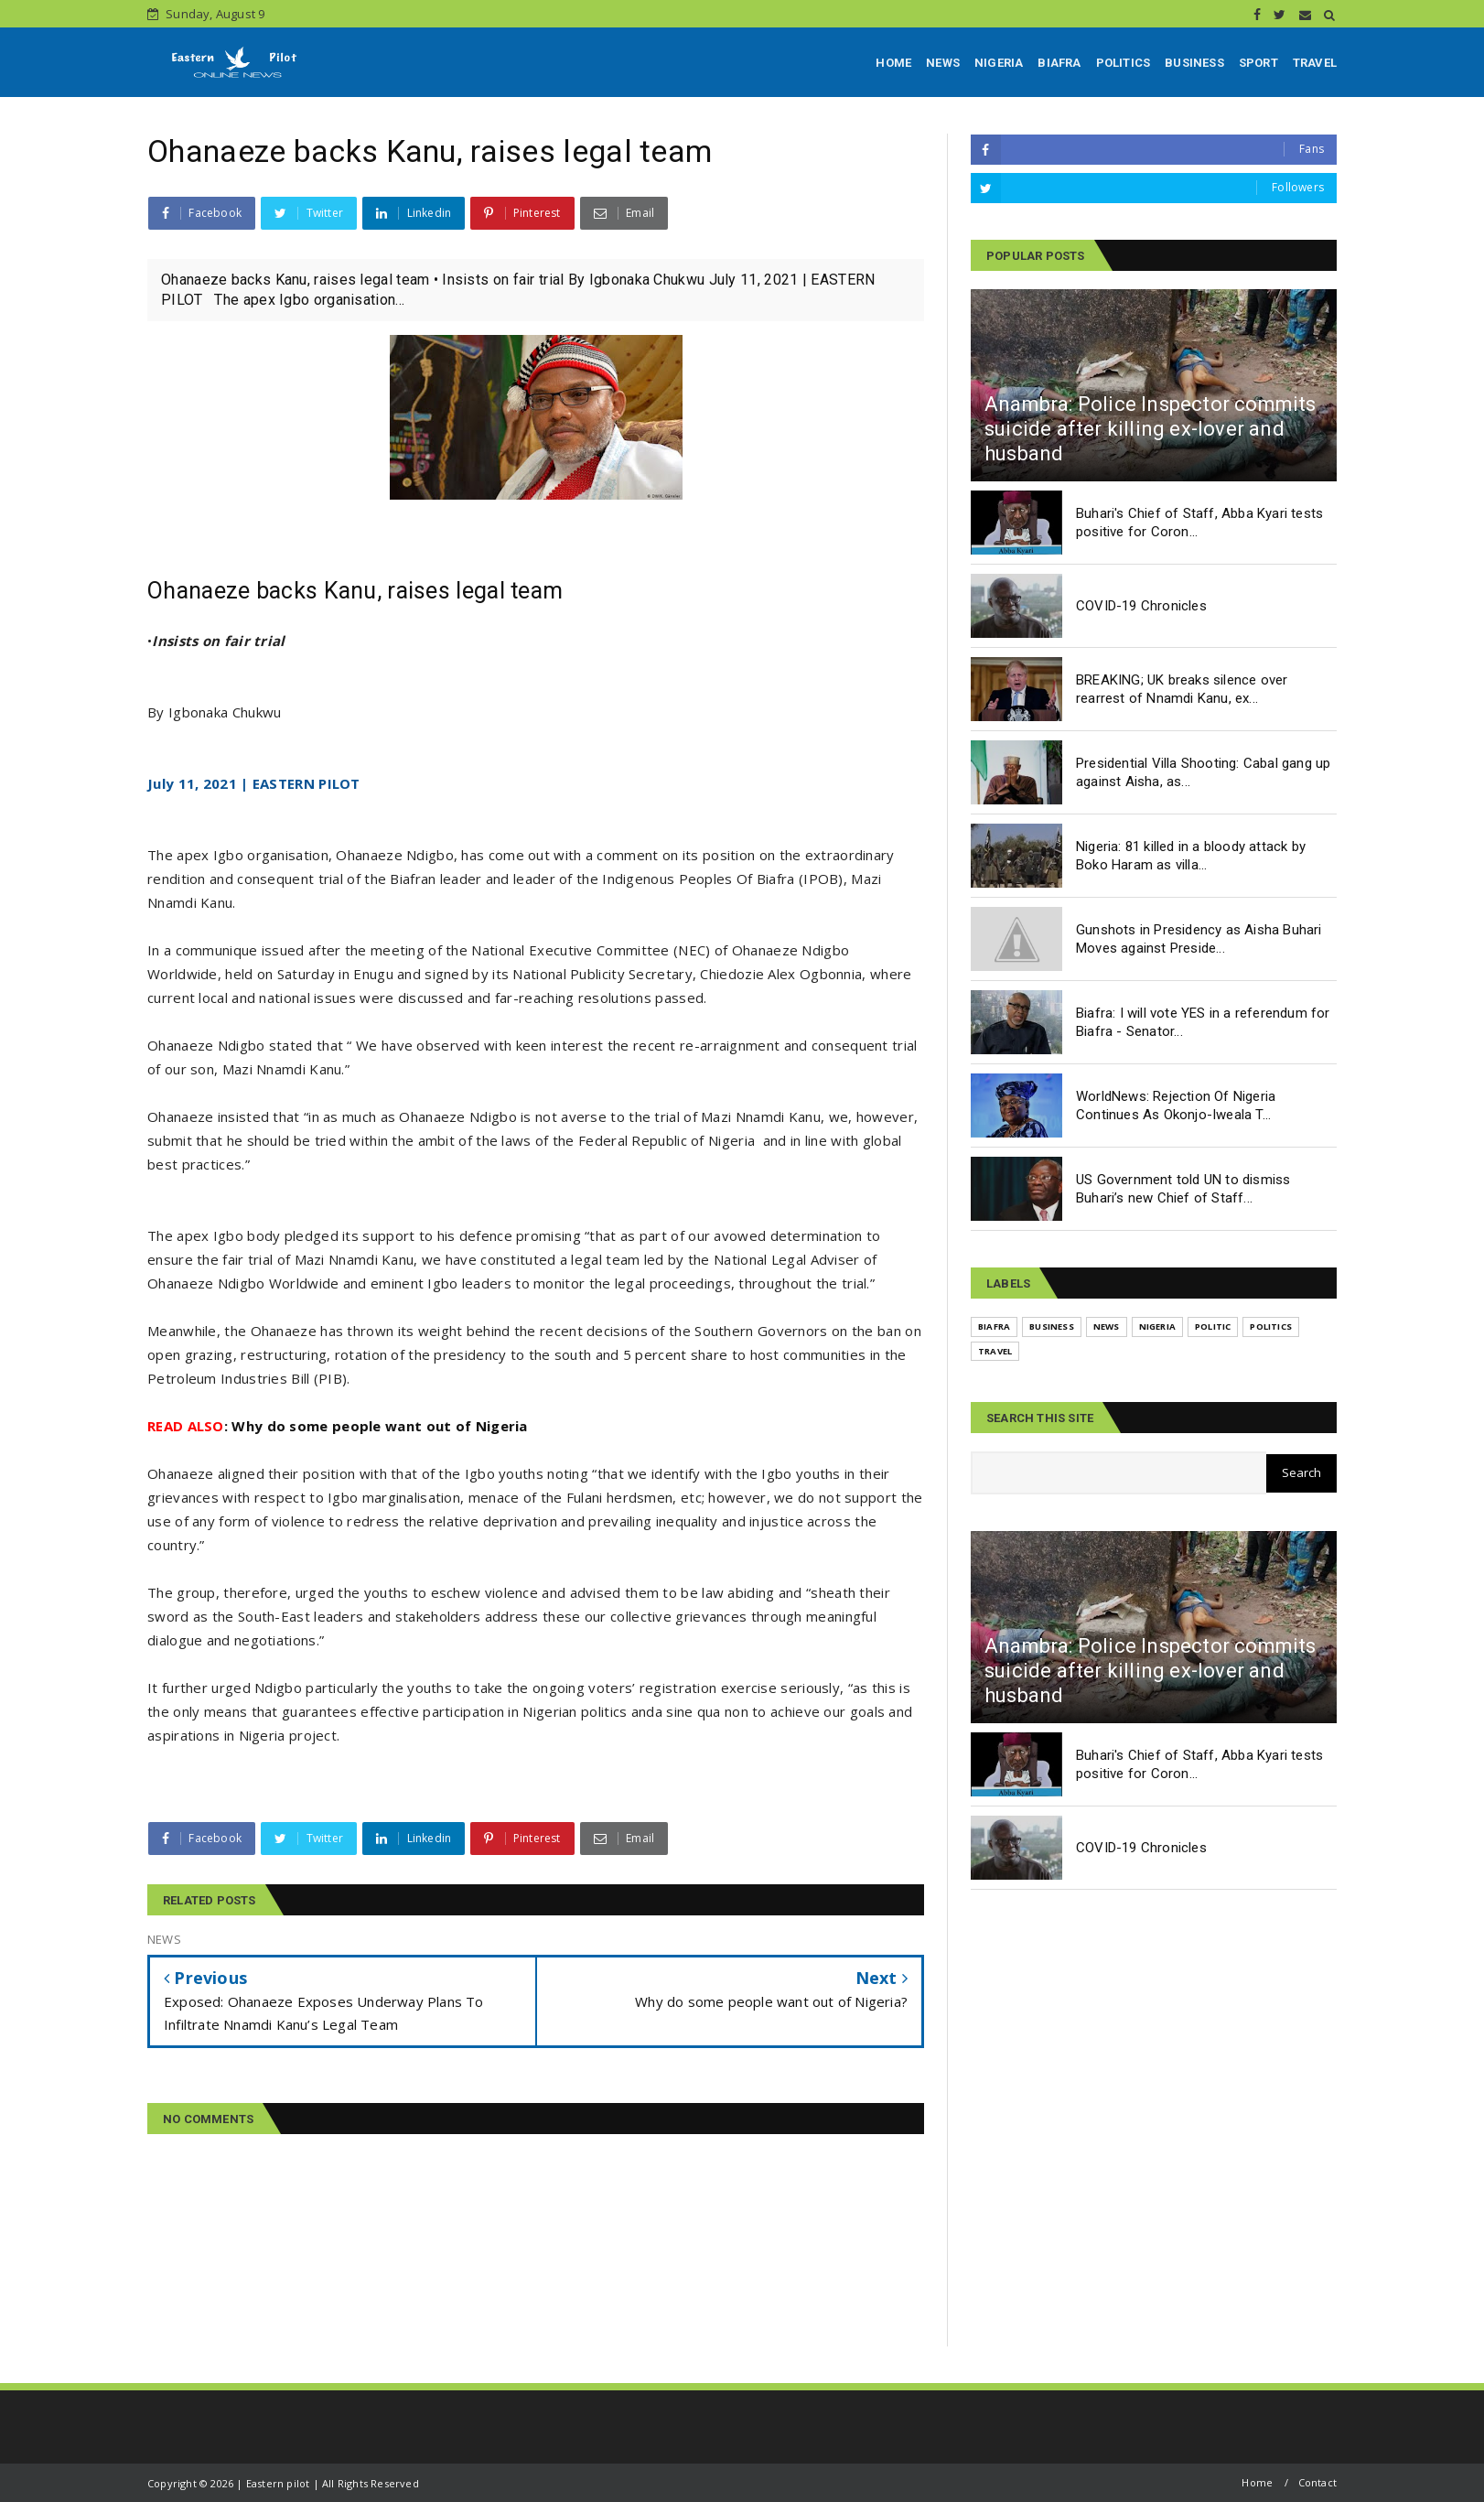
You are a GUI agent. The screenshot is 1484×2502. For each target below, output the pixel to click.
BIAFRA (1059, 63)
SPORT (1258, 63)
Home (1257, 2482)
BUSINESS (1194, 63)
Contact (1317, 2482)
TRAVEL (1315, 63)
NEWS (943, 63)
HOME (893, 63)
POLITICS (1123, 63)
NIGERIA (998, 63)
